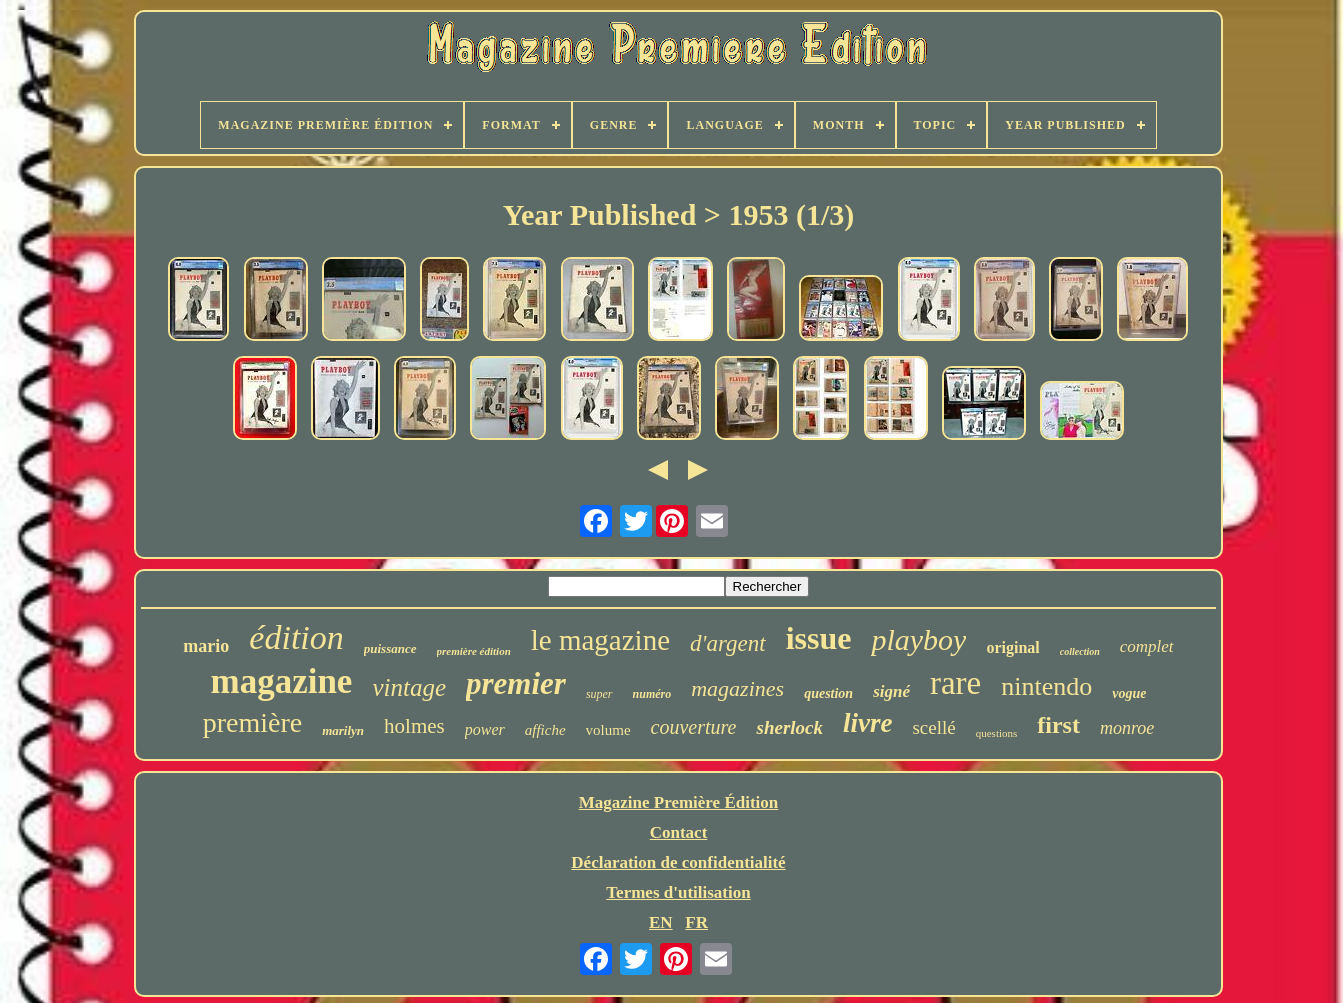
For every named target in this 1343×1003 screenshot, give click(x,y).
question (828, 693)
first (1058, 725)
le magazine (600, 640)
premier (516, 683)
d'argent (728, 643)
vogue (1129, 693)
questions (997, 733)
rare (955, 683)
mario (206, 646)
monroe (1127, 728)
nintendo (1046, 686)
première (253, 722)
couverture (694, 727)
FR (696, 922)
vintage (409, 687)
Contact (679, 832)
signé (891, 691)
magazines (737, 688)
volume (608, 730)
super (599, 694)
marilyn (343, 730)
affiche (545, 730)
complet (1147, 646)
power (485, 729)
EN (661, 922)
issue (819, 638)
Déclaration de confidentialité (678, 862)
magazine (281, 681)
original (1012, 647)
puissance (390, 648)
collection (1080, 651)
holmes (414, 726)
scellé (933, 727)
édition (296, 637)
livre (867, 723)
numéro (652, 694)
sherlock (789, 727)
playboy (918, 639)
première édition (474, 651)
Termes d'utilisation (678, 892)
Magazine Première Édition (679, 802)
